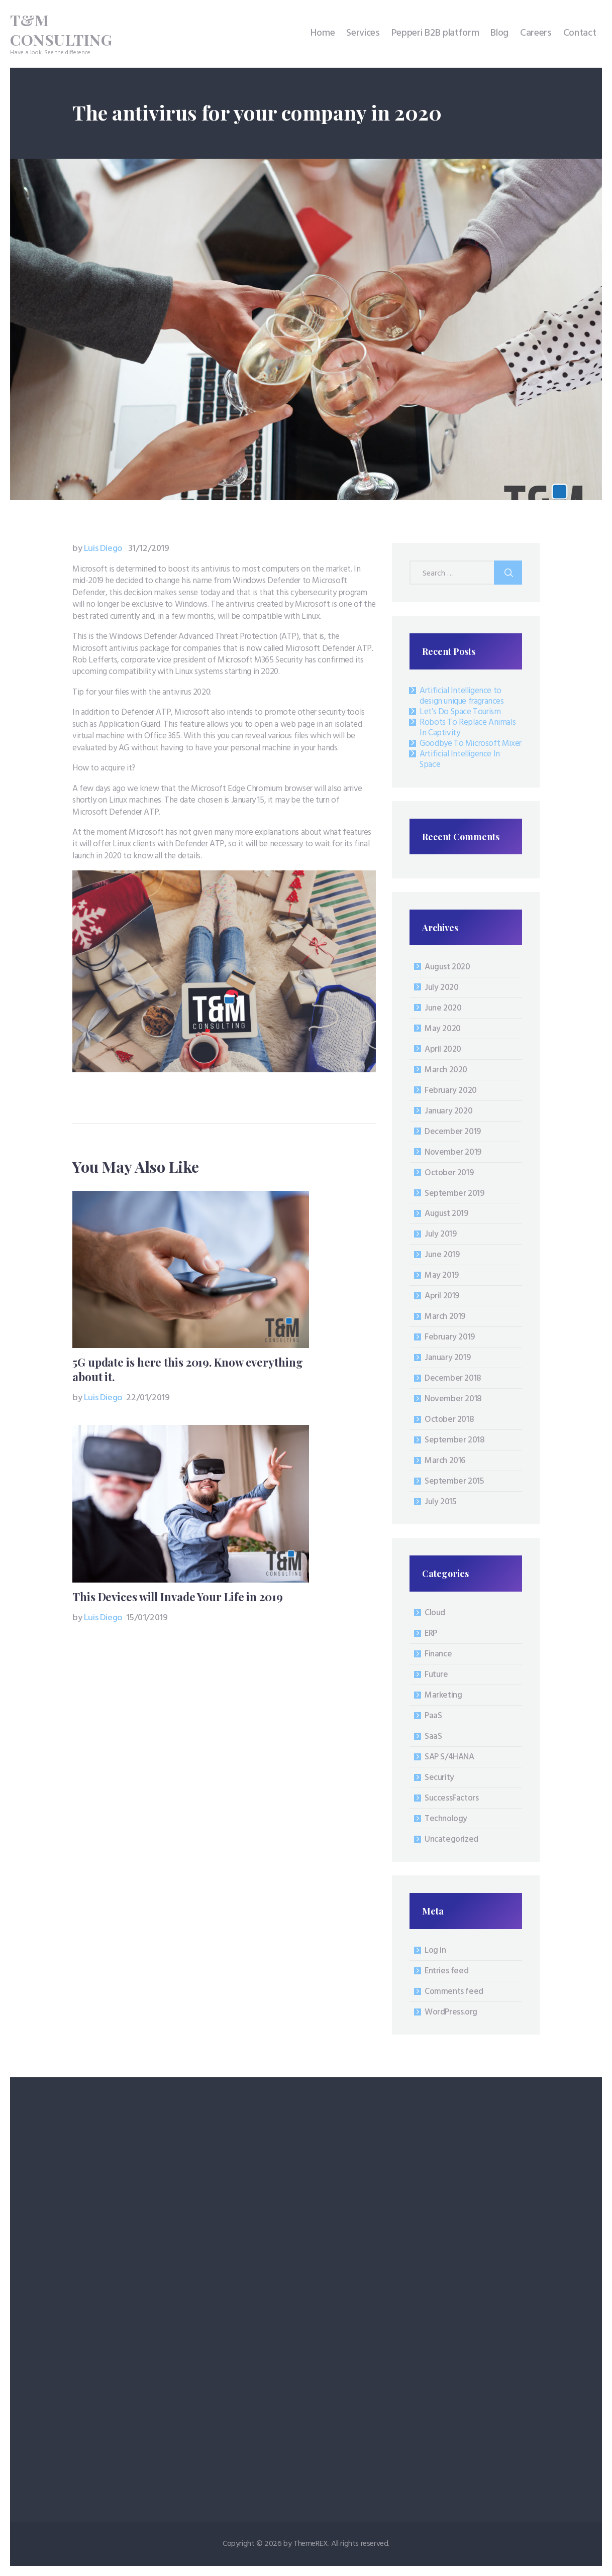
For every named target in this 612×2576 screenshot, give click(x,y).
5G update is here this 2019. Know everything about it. (187, 1369)
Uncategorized (451, 1839)
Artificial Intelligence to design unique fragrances (461, 696)
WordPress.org (451, 2012)
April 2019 (442, 1296)
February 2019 (450, 1337)
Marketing (443, 1695)
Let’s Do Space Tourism (460, 712)
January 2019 (447, 1358)
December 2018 (453, 1378)
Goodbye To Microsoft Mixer (471, 743)
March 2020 (446, 1070)
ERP (431, 1633)
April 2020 (443, 1049)
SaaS (433, 1736)
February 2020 (451, 1090)
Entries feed (446, 1971)
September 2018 (454, 1440)
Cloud (435, 1613)
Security (439, 1777)
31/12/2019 (148, 548)
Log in (435, 1950)
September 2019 (454, 1193)
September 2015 (454, 1481)
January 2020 (448, 1111)
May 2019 (442, 1275)
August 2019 (446, 1213)
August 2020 (447, 967)
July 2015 (440, 1502)
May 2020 (443, 1029)
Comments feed (454, 1991)
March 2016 (445, 1461)
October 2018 (449, 1419)
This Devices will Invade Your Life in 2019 (177, 1597)
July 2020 (441, 987)
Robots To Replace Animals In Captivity (468, 728)
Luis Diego (98, 548)
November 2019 (453, 1152)
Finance (438, 1654)
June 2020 (443, 1008)
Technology (446, 1819)
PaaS (433, 1716)
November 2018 (453, 1399)
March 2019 (445, 1316)
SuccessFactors (451, 1798)
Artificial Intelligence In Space (460, 759)
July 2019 (440, 1234)
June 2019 (442, 1255)
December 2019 (453, 1132)
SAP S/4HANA (449, 1757)
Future (436, 1675)
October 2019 (449, 1173)
